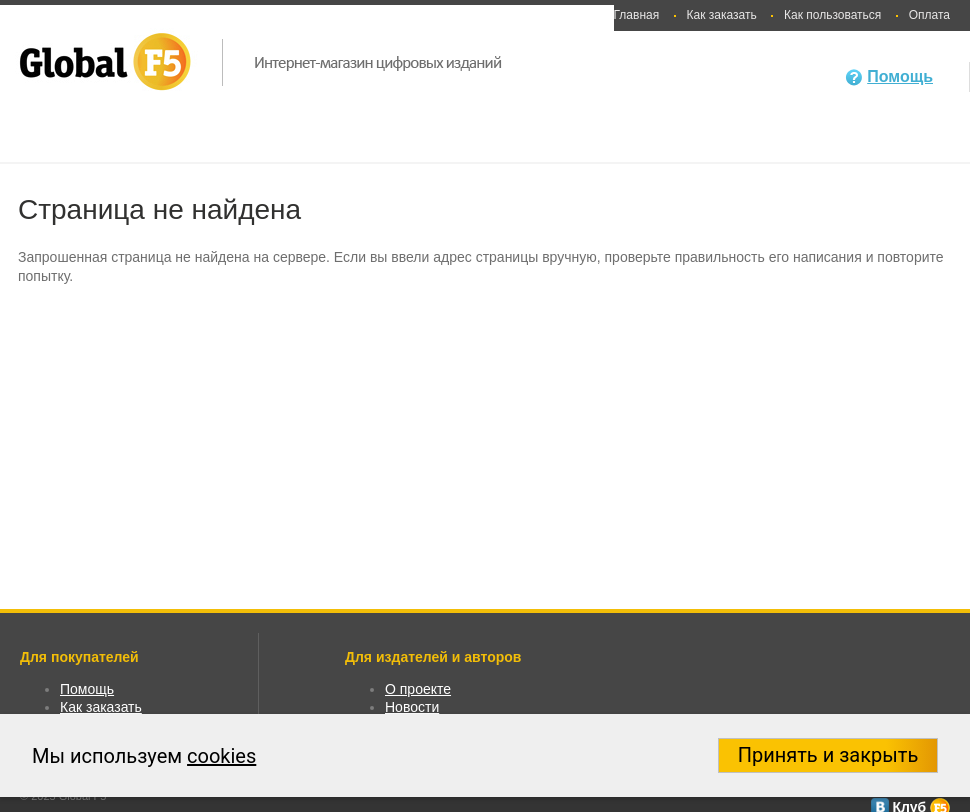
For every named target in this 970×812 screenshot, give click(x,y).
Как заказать (722, 15)
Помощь (900, 76)
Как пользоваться (832, 15)
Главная (637, 15)
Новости (412, 707)
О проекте (418, 689)
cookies (221, 756)
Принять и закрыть (828, 755)
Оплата (929, 15)
